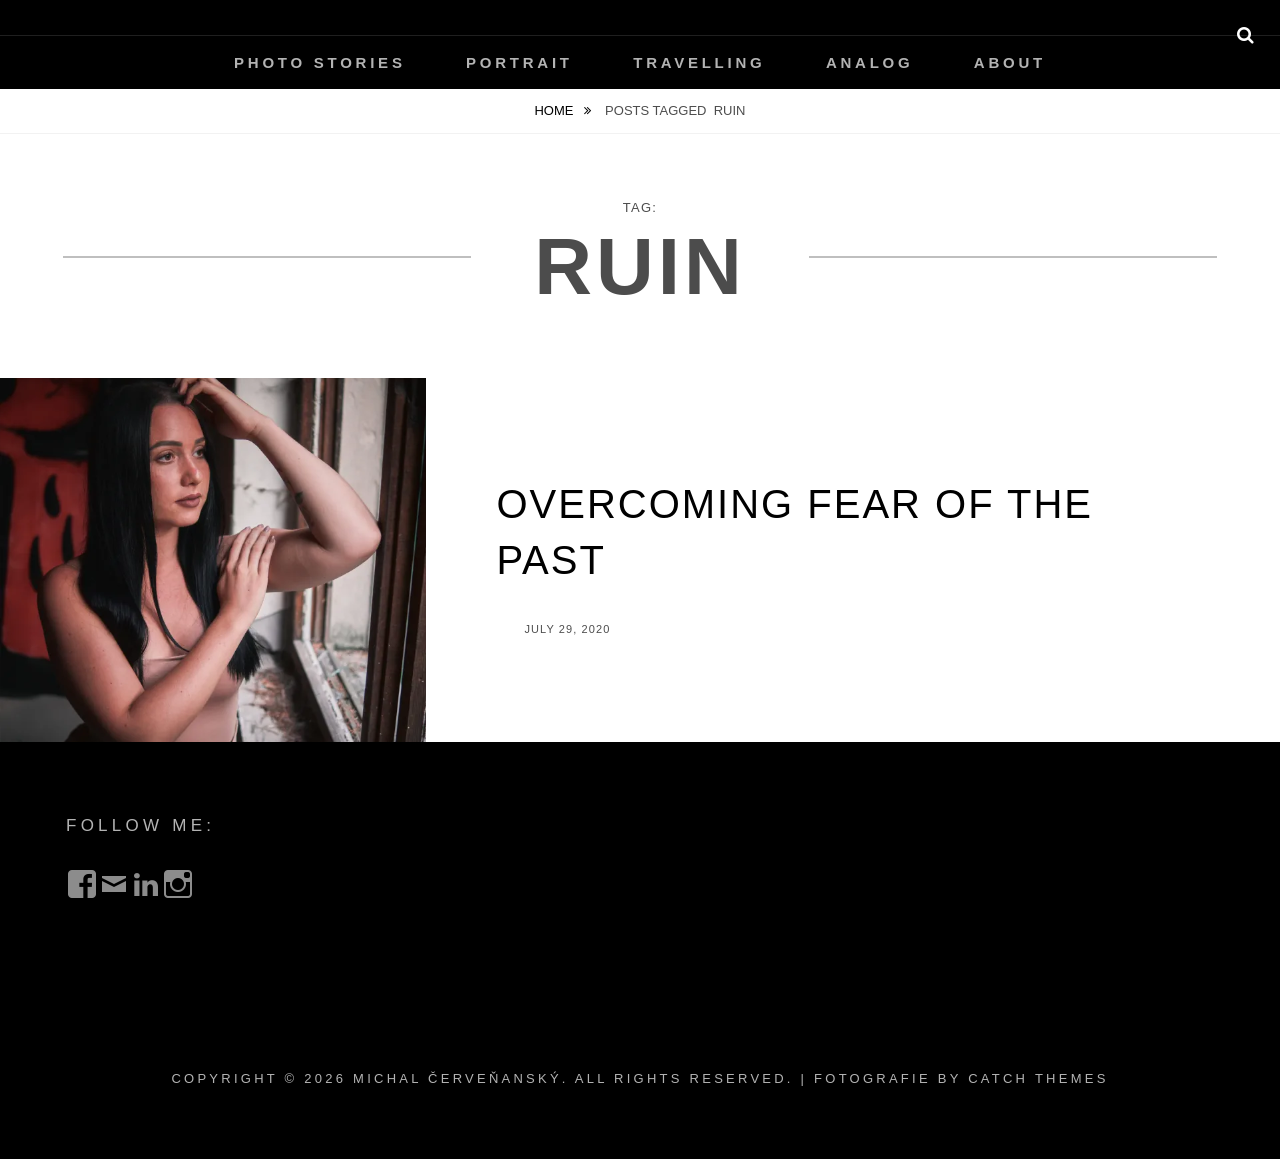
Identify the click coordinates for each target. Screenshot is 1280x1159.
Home (555, 110)
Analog (870, 62)
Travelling (699, 62)
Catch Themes (1038, 1078)
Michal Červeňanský (457, 1078)
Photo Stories (320, 62)
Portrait (519, 62)
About (1010, 62)
